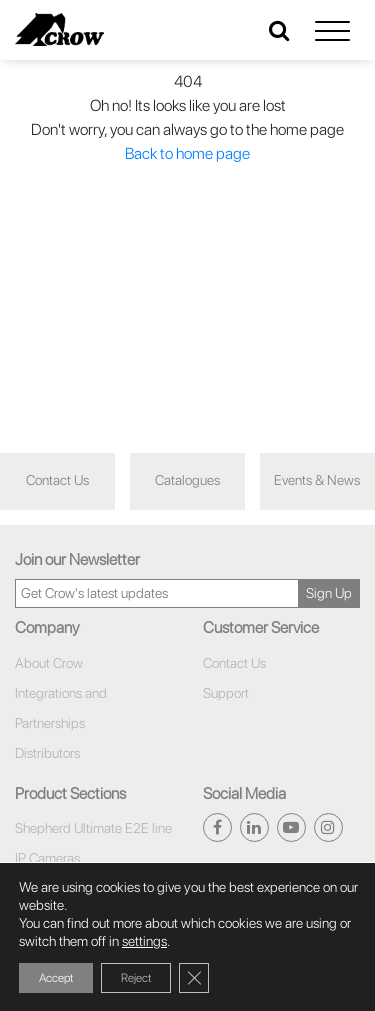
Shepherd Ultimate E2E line (93, 828)
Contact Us (57, 480)
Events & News (317, 480)
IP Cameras (47, 858)
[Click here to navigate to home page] (59, 29)
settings (144, 941)
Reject (136, 978)
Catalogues (187, 480)
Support (226, 693)
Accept (56, 978)
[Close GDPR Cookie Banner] (194, 978)
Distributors (47, 753)
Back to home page (187, 153)
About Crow (49, 663)
